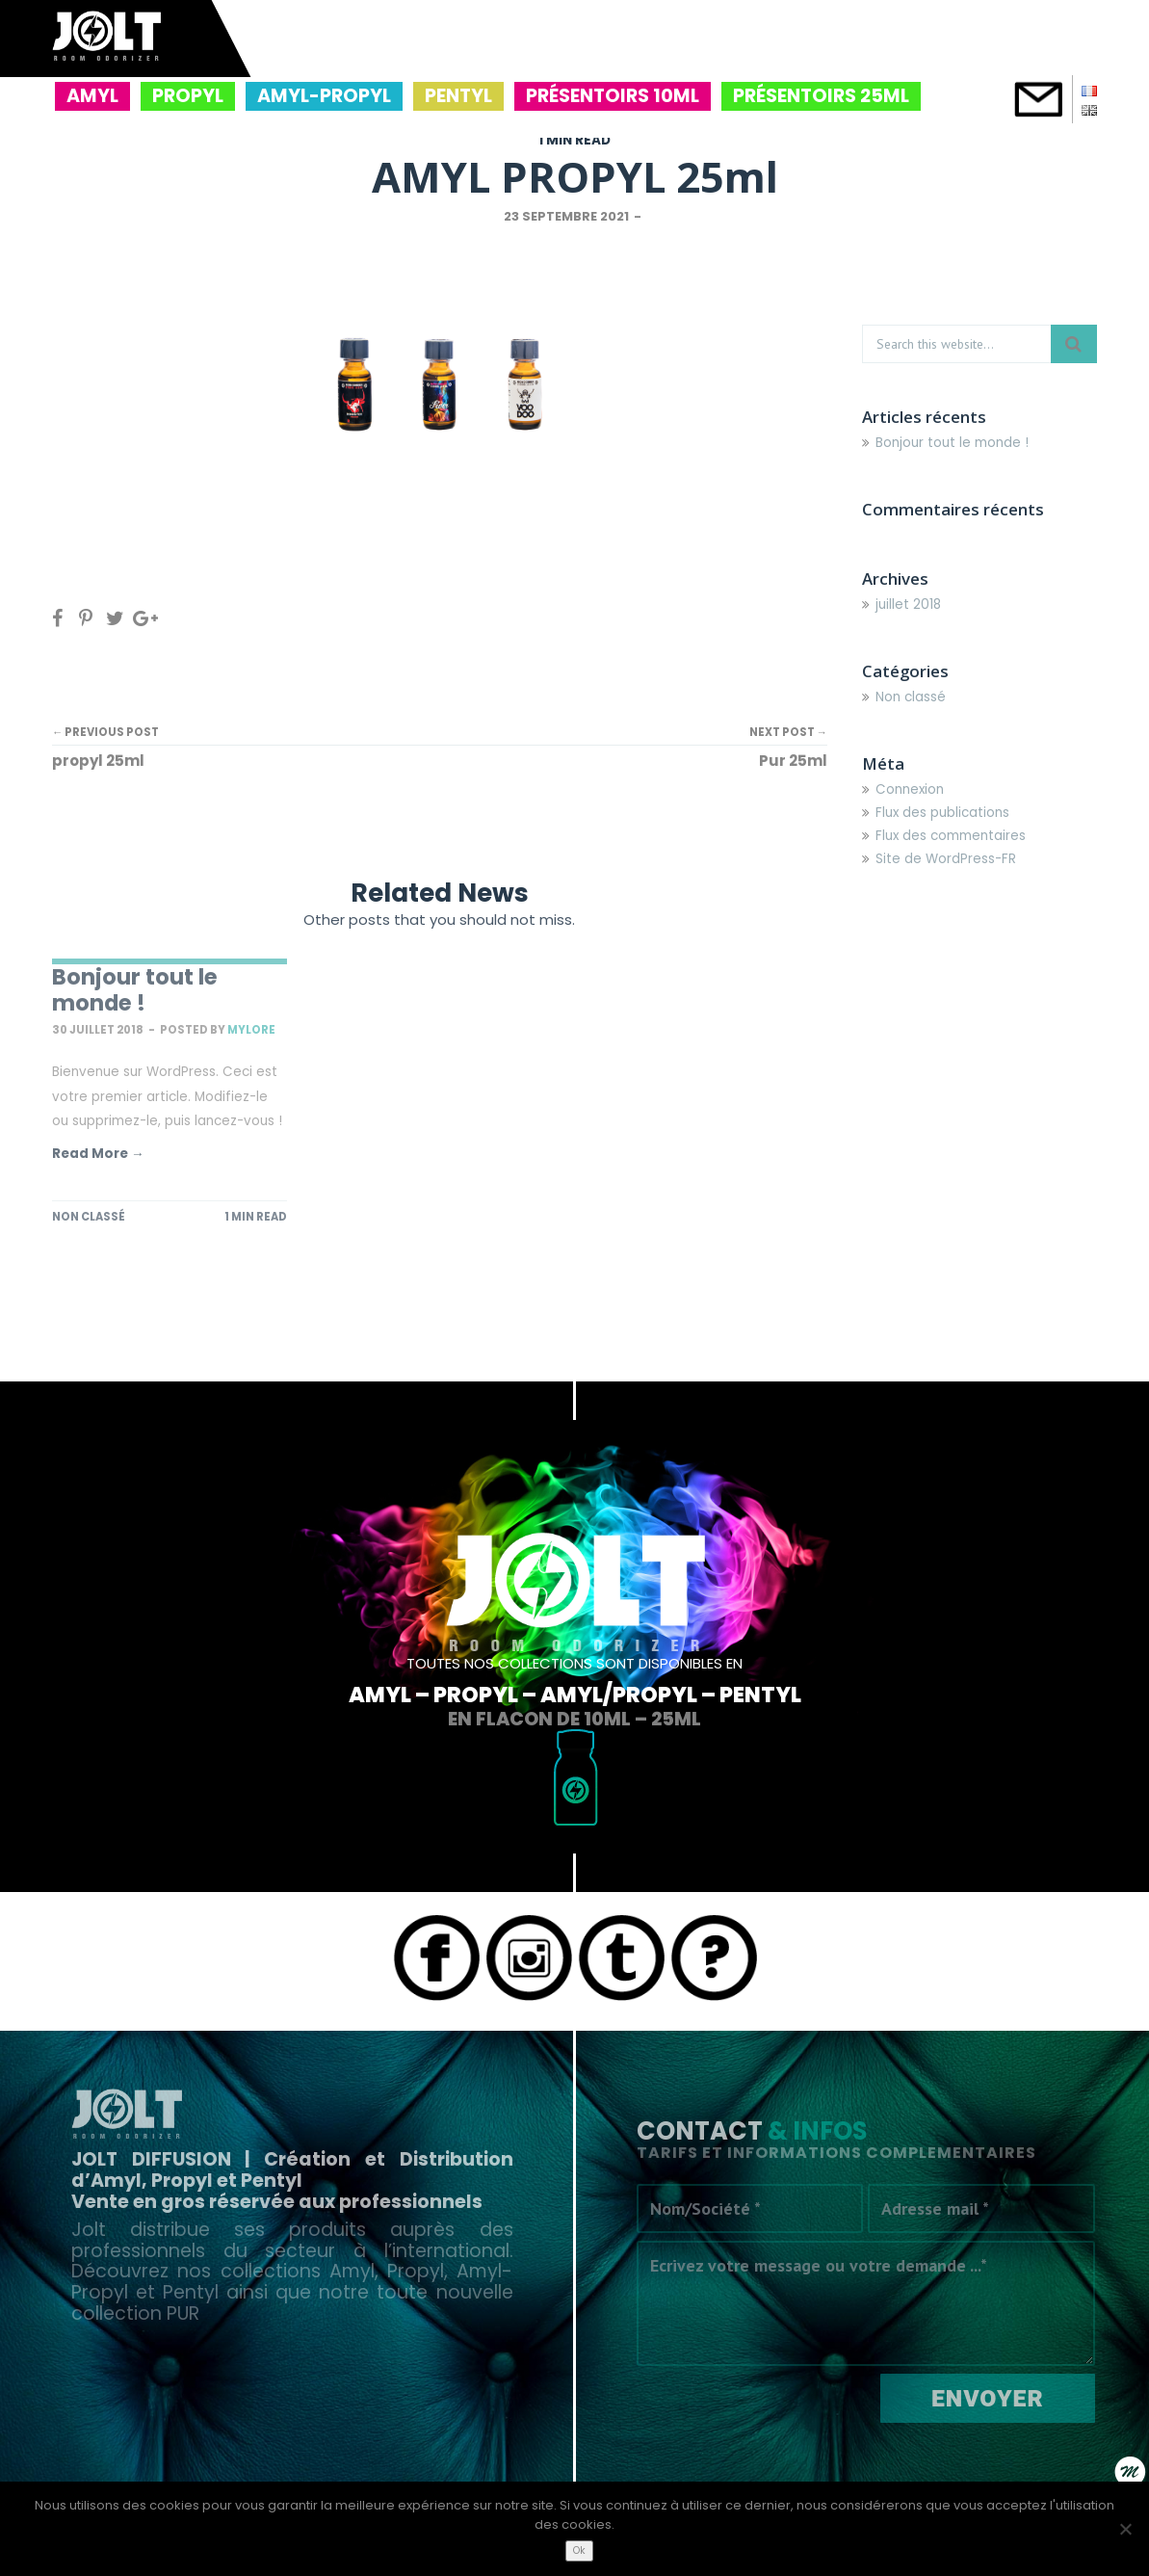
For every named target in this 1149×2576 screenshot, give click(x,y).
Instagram (528, 1957)
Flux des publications (942, 812)
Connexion (909, 789)
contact (1038, 99)
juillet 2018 (908, 604)
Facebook (436, 1957)
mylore (251, 1030)
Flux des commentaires (950, 836)
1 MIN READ (574, 140)
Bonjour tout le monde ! (135, 989)
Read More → (98, 1153)
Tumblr (621, 1957)
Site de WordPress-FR (945, 859)
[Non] (1125, 2528)
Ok (579, 2550)
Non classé (88, 1216)
